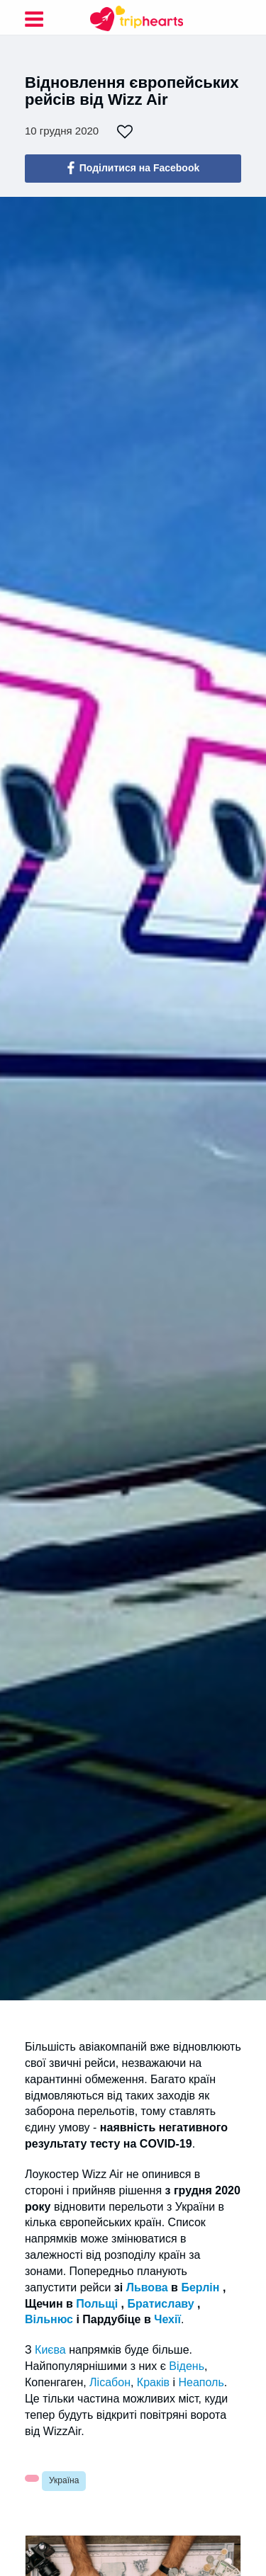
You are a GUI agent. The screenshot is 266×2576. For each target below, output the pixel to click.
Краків (153, 2382)
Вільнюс (49, 2319)
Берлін (200, 2287)
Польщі (97, 2304)
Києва (50, 2350)
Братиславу (161, 2304)
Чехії (167, 2319)
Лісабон (110, 2382)
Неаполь (200, 2382)
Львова (147, 2287)
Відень (186, 2366)
